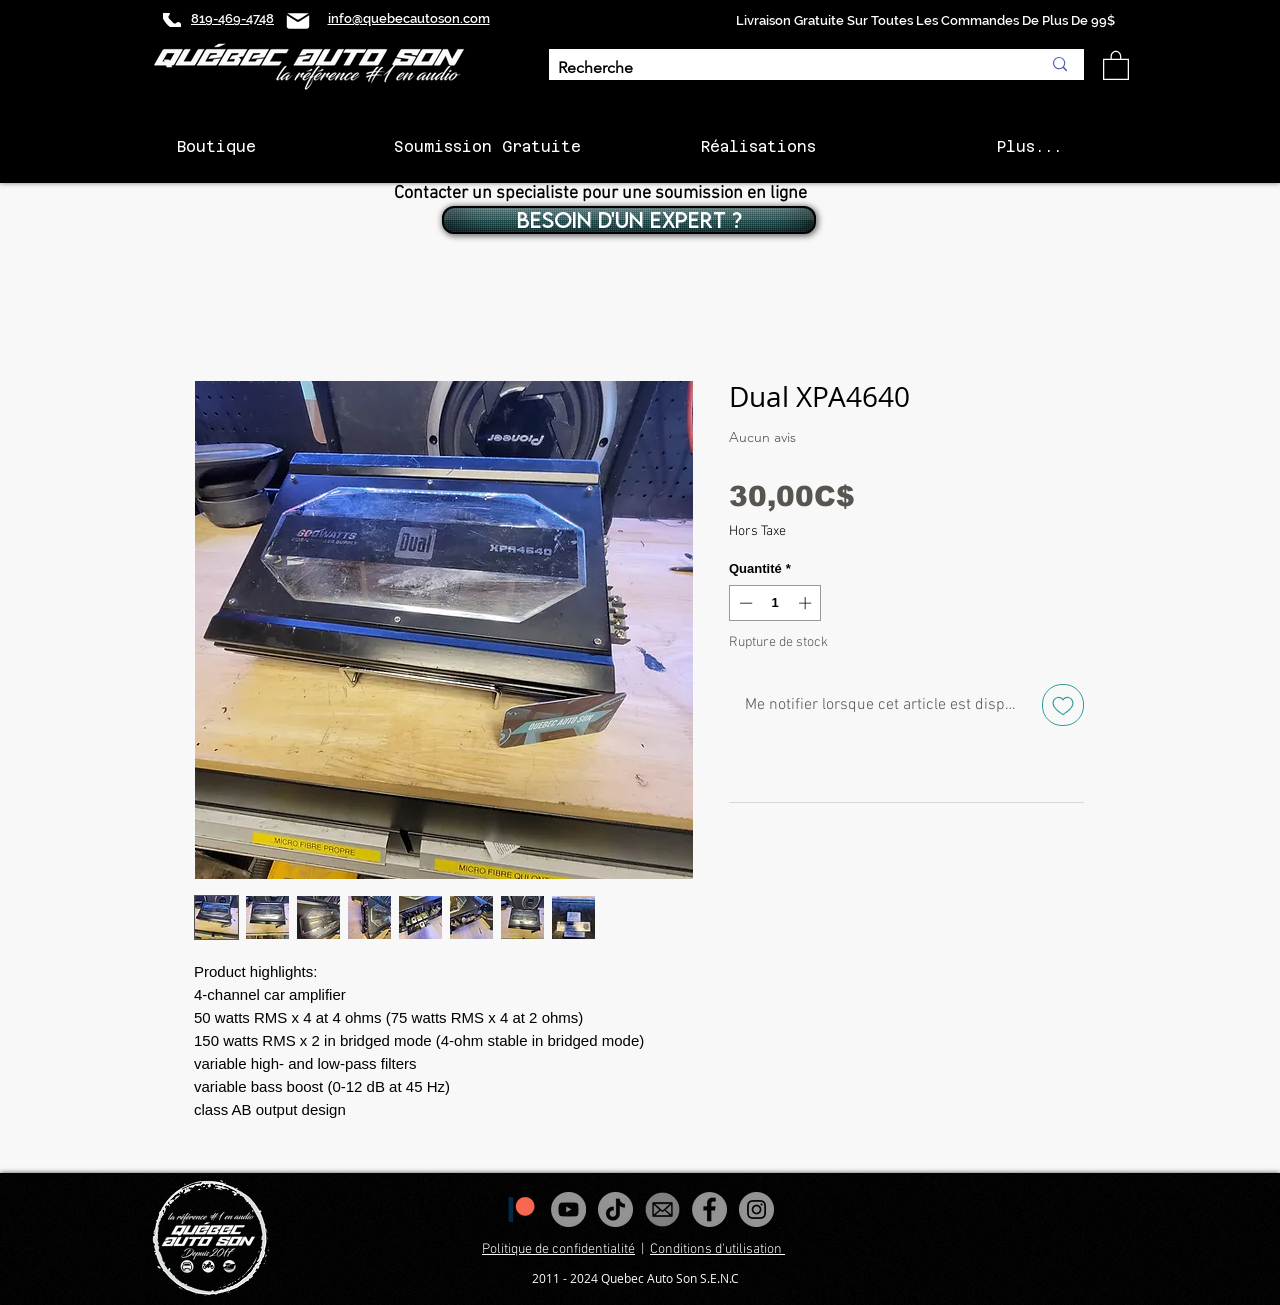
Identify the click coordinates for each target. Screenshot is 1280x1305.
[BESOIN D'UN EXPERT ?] (629, 220)
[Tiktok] (615, 1209)
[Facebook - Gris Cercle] (709, 1209)
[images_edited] (662, 1209)
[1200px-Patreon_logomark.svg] (521, 1209)
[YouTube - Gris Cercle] (568, 1209)
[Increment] (807, 603)
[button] (1116, 64)
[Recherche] (784, 68)
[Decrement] (744, 603)
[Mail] (298, 20)
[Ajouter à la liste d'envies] (1063, 705)
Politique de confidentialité (558, 1249)
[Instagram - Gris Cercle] (756, 1209)
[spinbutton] (775, 603)
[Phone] (172, 20)
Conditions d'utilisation (717, 1249)
